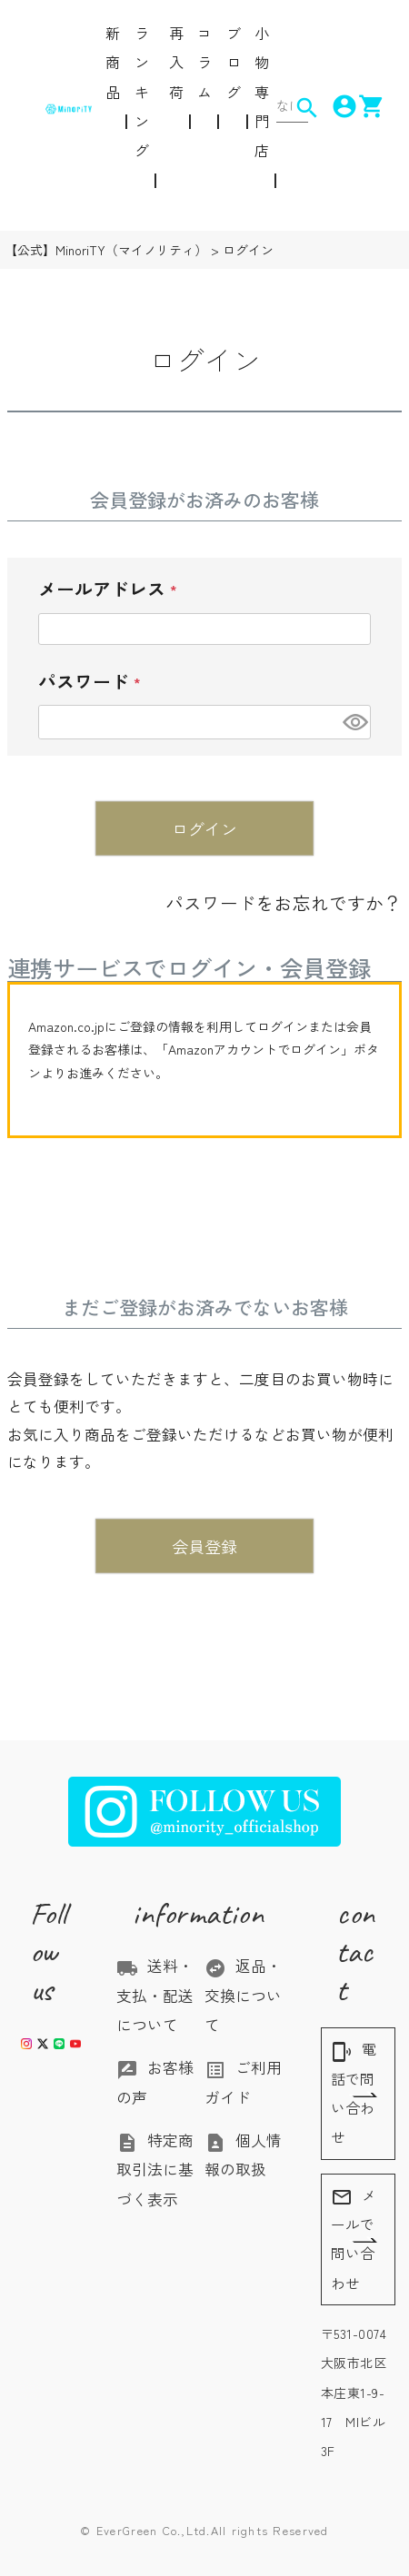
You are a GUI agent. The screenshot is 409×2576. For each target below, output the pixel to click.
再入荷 (176, 62)
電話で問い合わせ (353, 2092)
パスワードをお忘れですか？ (283, 902)
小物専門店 (261, 91)
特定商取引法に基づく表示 (155, 2169)
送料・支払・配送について (155, 1995)
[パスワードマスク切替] (354, 722)
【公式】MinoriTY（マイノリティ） (106, 250)
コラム (204, 62)
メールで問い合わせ (353, 2239)
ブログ (233, 62)
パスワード (103, 687)
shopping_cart (361, 106)
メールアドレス (121, 594)
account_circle (333, 106)
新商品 (112, 62)
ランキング (142, 91)
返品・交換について (243, 1995)
